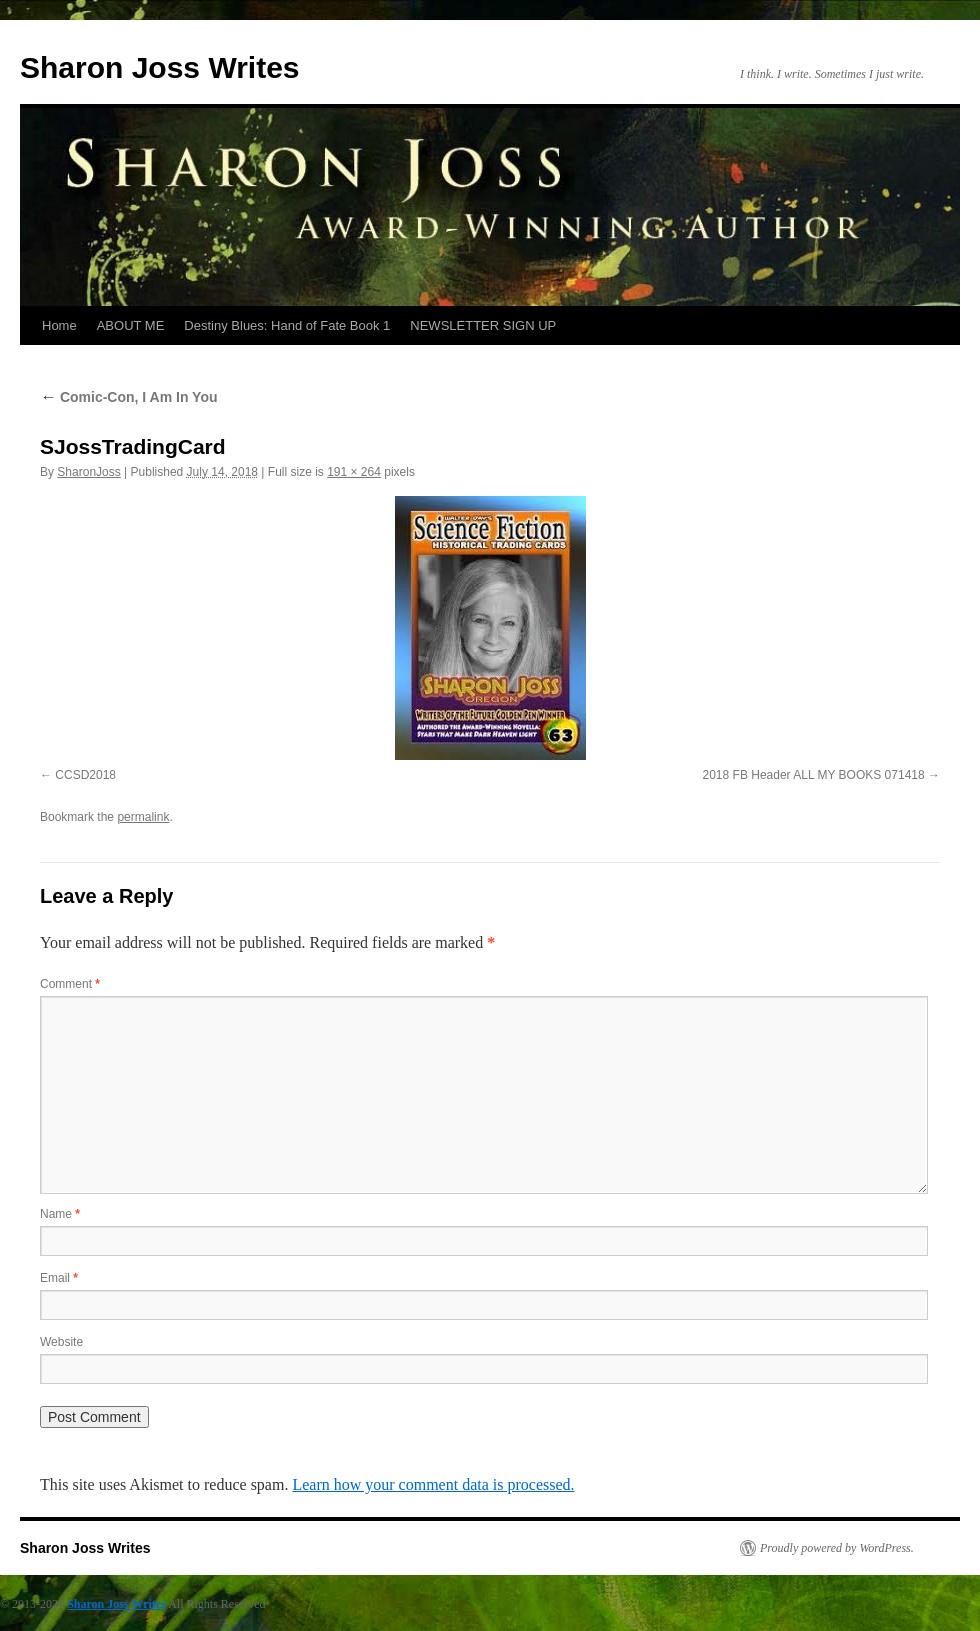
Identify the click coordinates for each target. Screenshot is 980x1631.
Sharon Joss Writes (160, 67)
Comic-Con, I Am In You (129, 397)
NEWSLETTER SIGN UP (483, 325)
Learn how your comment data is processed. (433, 1484)
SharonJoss (88, 472)
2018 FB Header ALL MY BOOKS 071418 (814, 775)
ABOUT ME (131, 325)
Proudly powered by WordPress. (837, 1548)
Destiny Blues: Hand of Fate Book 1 (287, 325)
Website (61, 1342)
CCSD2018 (85, 775)
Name (60, 1214)
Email (59, 1278)
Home (59, 325)
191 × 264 (354, 472)
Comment (70, 984)
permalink (143, 817)
